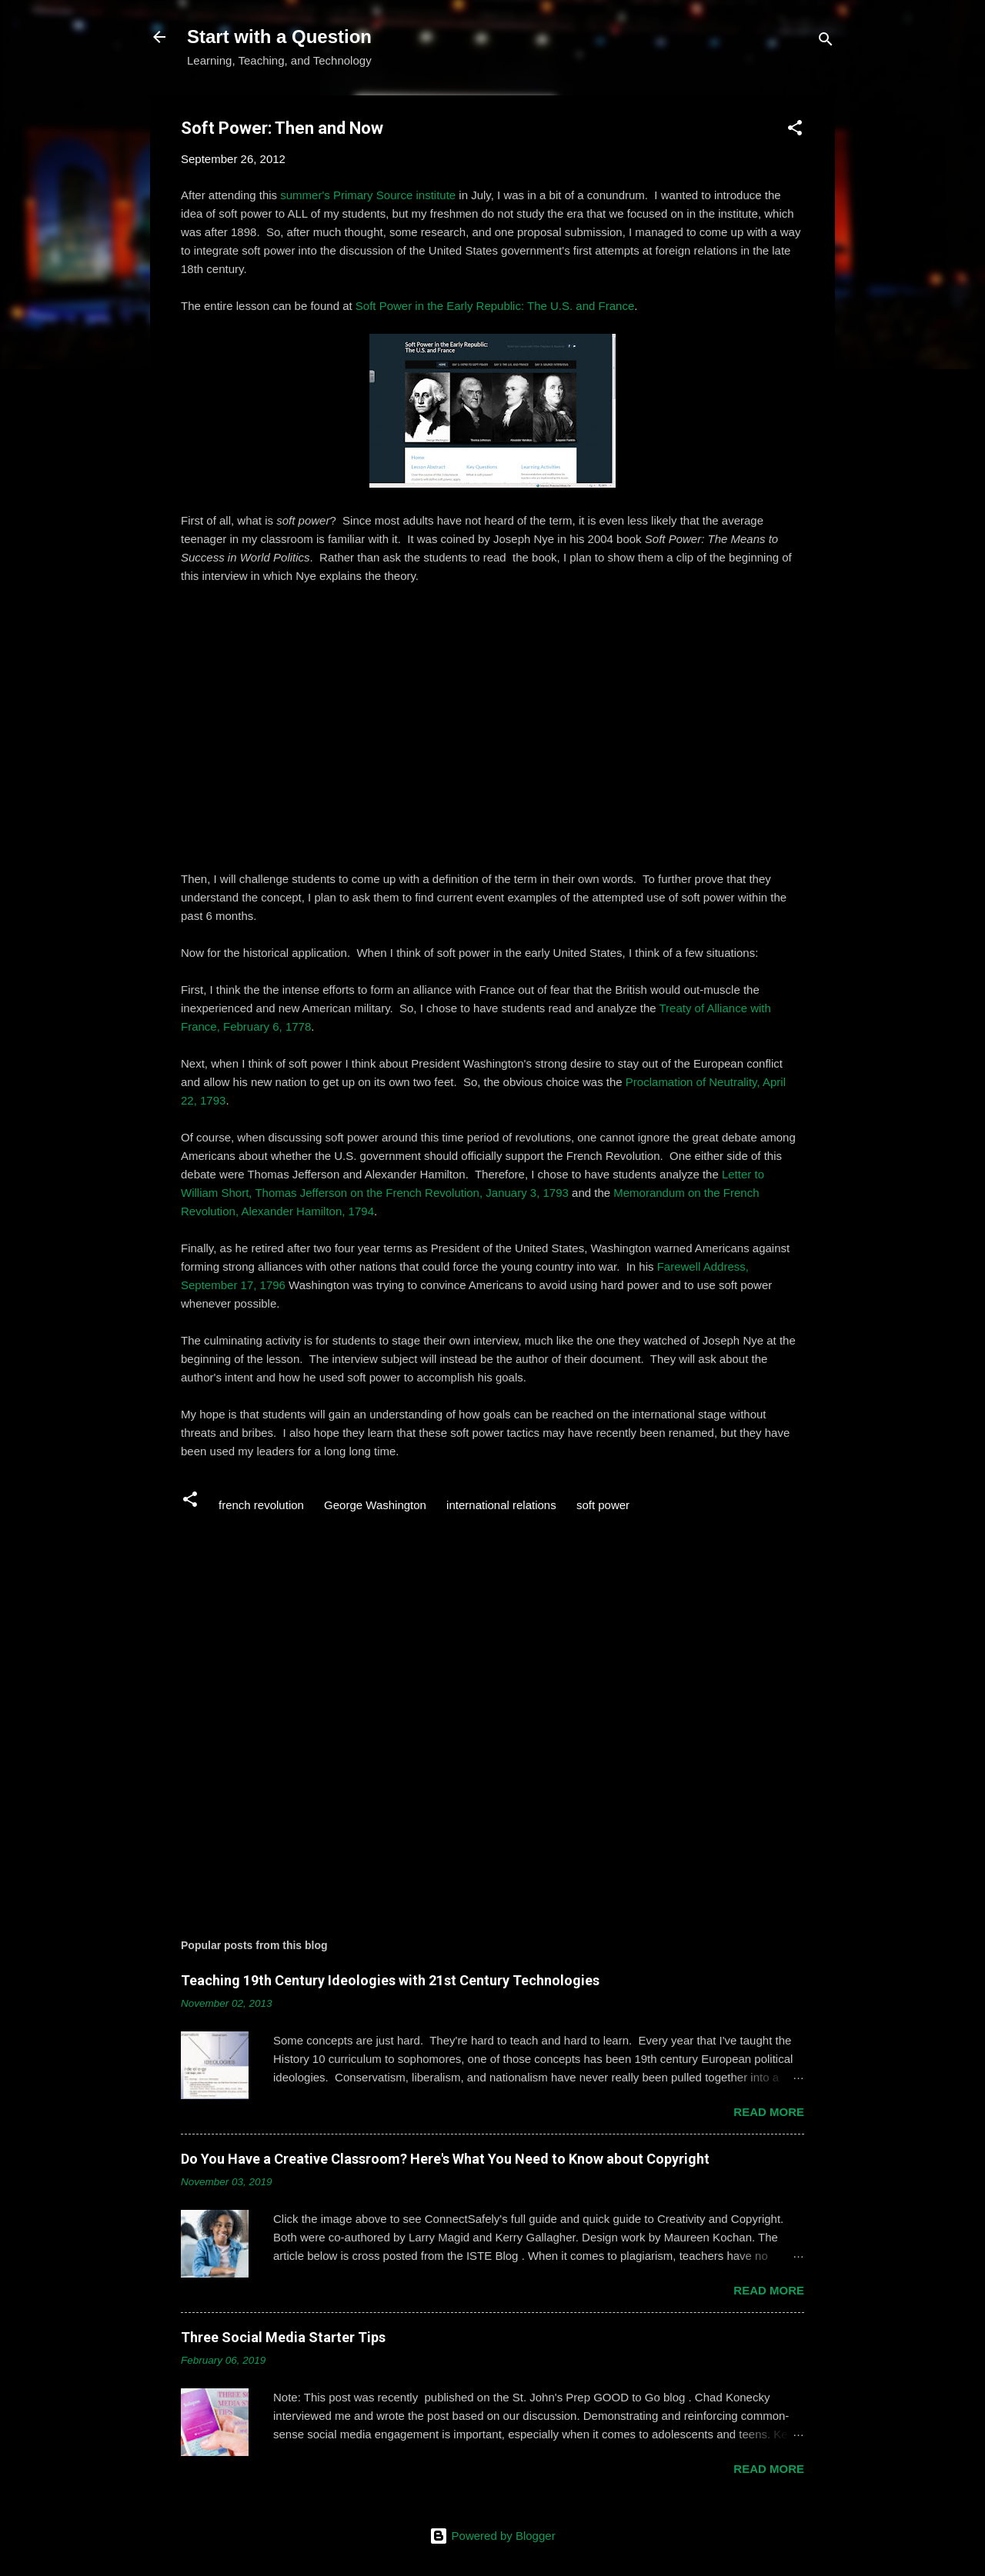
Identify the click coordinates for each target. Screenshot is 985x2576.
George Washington (375, 1504)
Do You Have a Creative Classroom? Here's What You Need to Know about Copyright (445, 2159)
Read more (768, 2111)
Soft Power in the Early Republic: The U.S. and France (495, 305)
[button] (795, 130)
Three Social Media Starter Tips (283, 2337)
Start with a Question (279, 36)
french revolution (261, 1504)
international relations (501, 1504)
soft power (602, 1504)
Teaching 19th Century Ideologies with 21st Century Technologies (390, 1980)
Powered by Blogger (492, 2535)
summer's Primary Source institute (368, 195)
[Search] (825, 41)
